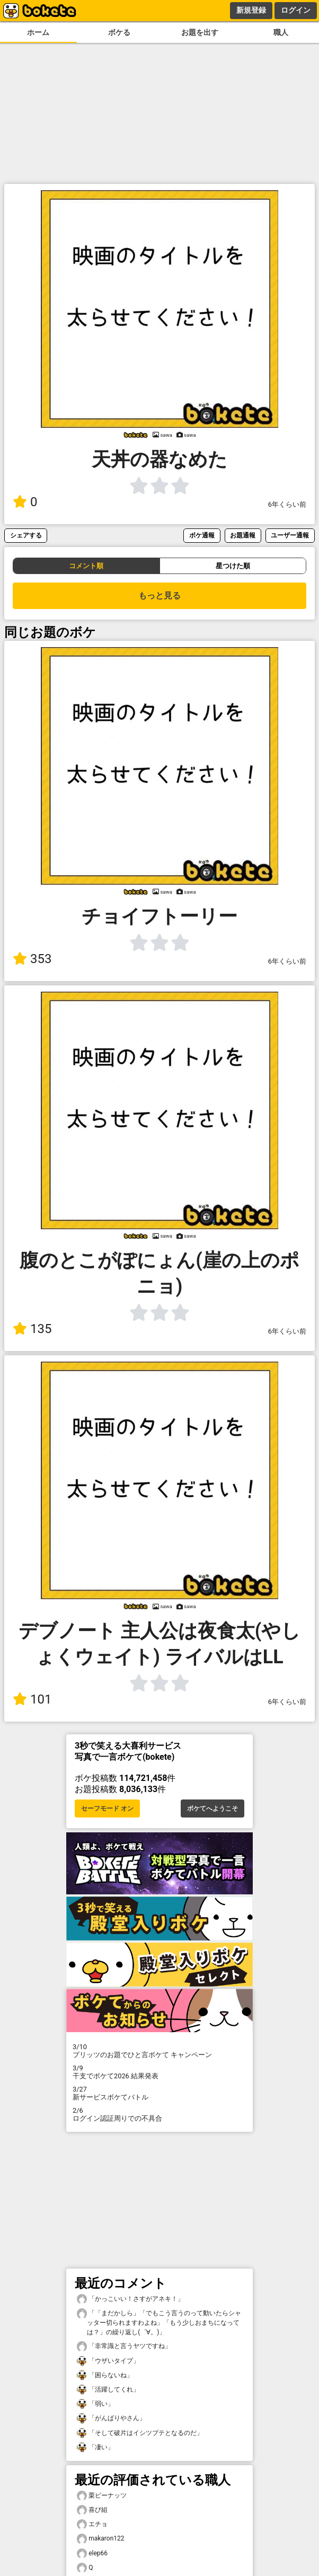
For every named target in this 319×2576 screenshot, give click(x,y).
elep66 (92, 2553)
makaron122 (100, 2539)
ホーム (38, 32)
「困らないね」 (105, 2375)
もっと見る (159, 595)
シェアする (26, 535)
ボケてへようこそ (212, 1808)
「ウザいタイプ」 (108, 2361)
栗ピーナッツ (102, 2496)
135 (32, 1328)
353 (32, 958)
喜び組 (92, 2510)
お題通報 (242, 535)
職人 (280, 32)
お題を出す (199, 32)
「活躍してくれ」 (108, 2390)
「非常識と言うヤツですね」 (124, 2346)
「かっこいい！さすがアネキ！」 (130, 2299)
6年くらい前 (287, 504)
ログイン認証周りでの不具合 (159, 2114)
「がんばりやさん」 (111, 2418)
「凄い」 (95, 2447)
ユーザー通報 (290, 535)
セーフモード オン (107, 1808)
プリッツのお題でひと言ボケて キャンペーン (159, 2051)
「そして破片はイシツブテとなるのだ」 (140, 2433)
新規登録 (251, 10)
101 (32, 1699)
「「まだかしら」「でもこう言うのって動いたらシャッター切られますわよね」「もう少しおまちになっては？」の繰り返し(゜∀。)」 (159, 2322)
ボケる (119, 32)
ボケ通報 (202, 535)
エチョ (92, 2524)
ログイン (296, 10)
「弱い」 (95, 2404)
